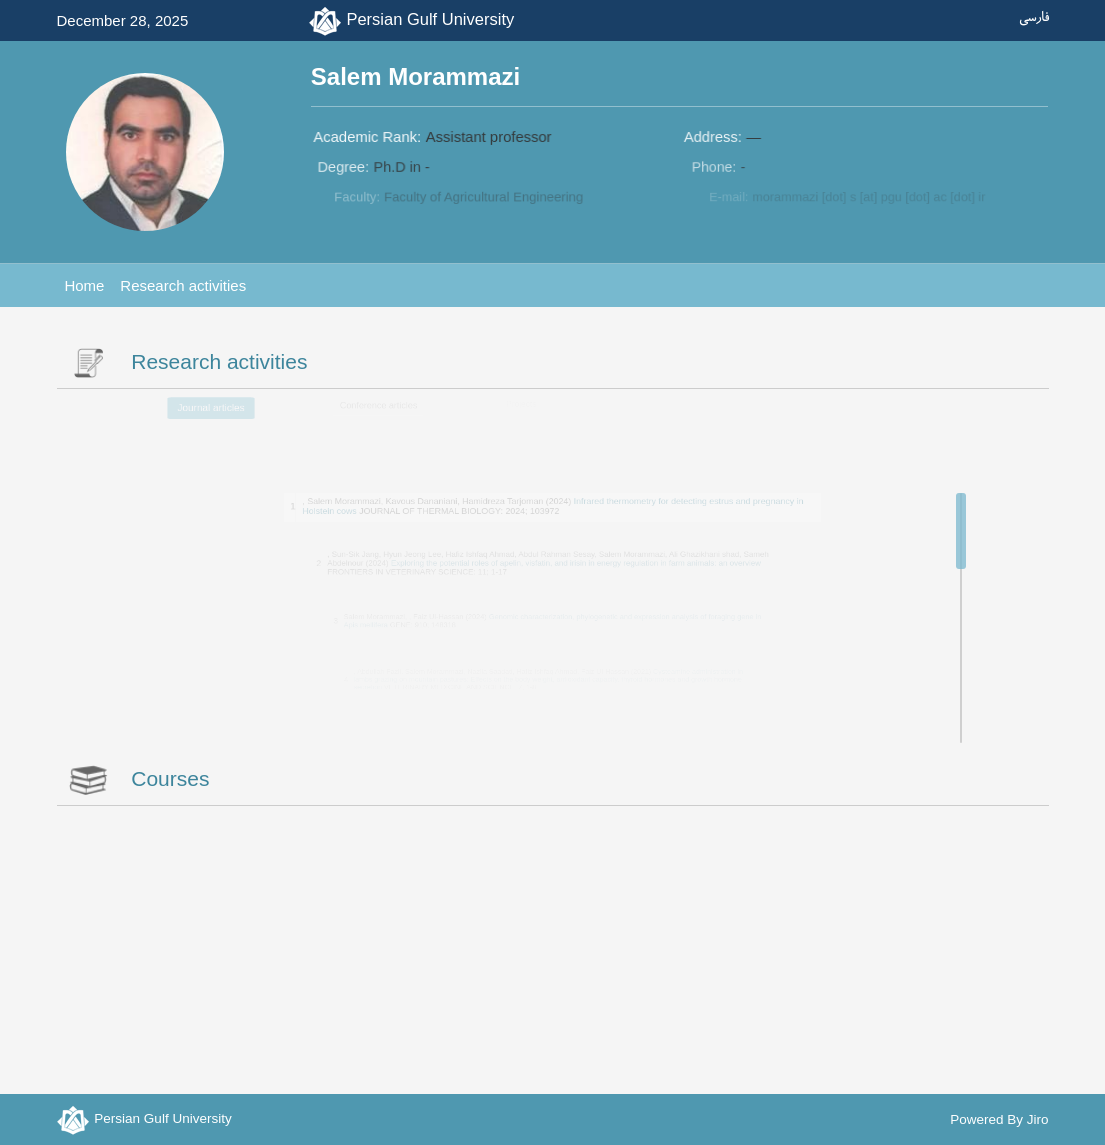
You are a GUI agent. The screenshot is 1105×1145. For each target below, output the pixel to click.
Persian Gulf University (430, 19)
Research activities (183, 285)
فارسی (1034, 18)
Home (84, 285)
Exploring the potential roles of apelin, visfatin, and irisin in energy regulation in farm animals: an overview (573, 561)
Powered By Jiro (999, 1119)
